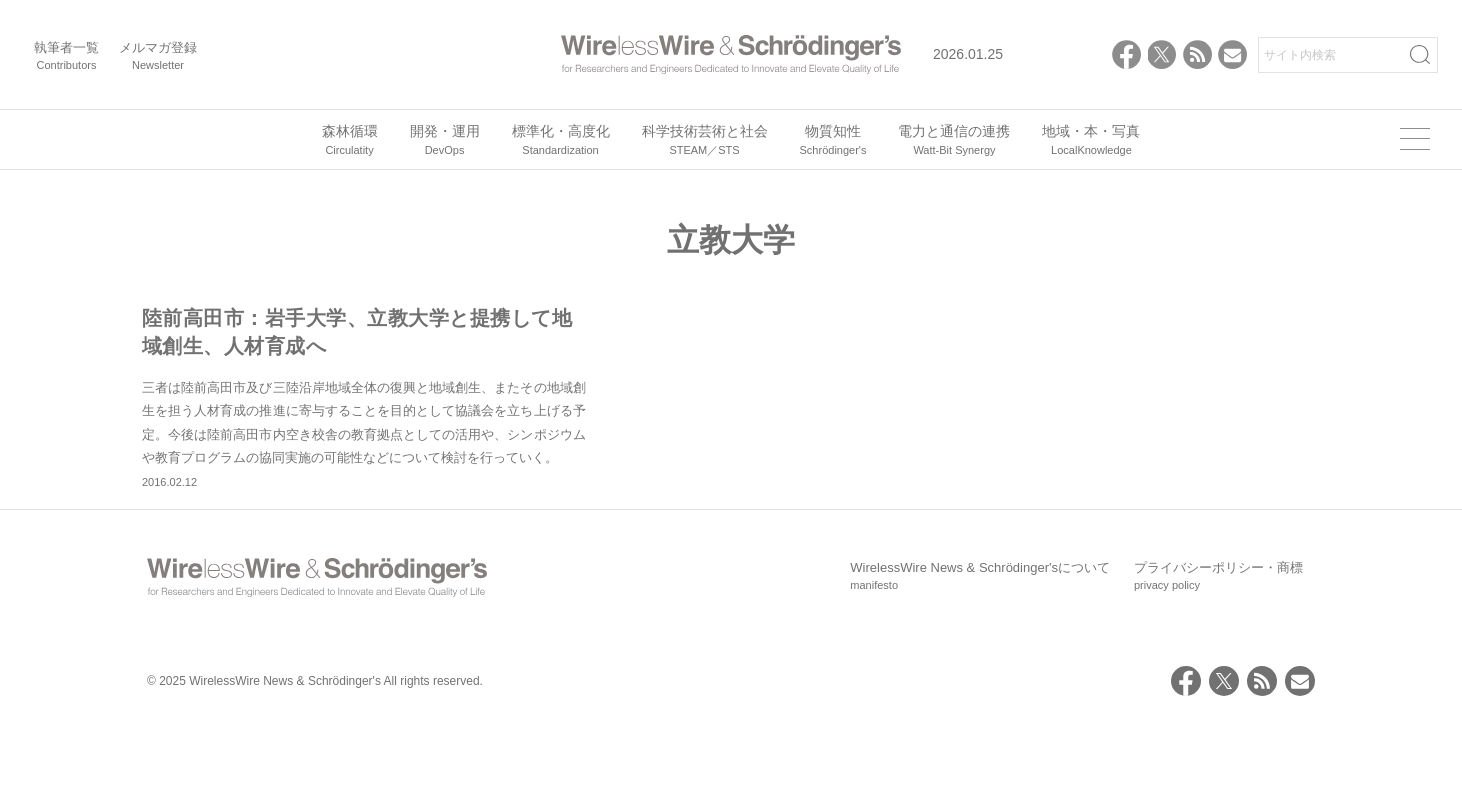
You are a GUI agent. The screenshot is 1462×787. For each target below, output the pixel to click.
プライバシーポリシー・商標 (1218, 644)
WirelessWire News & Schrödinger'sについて (980, 644)
